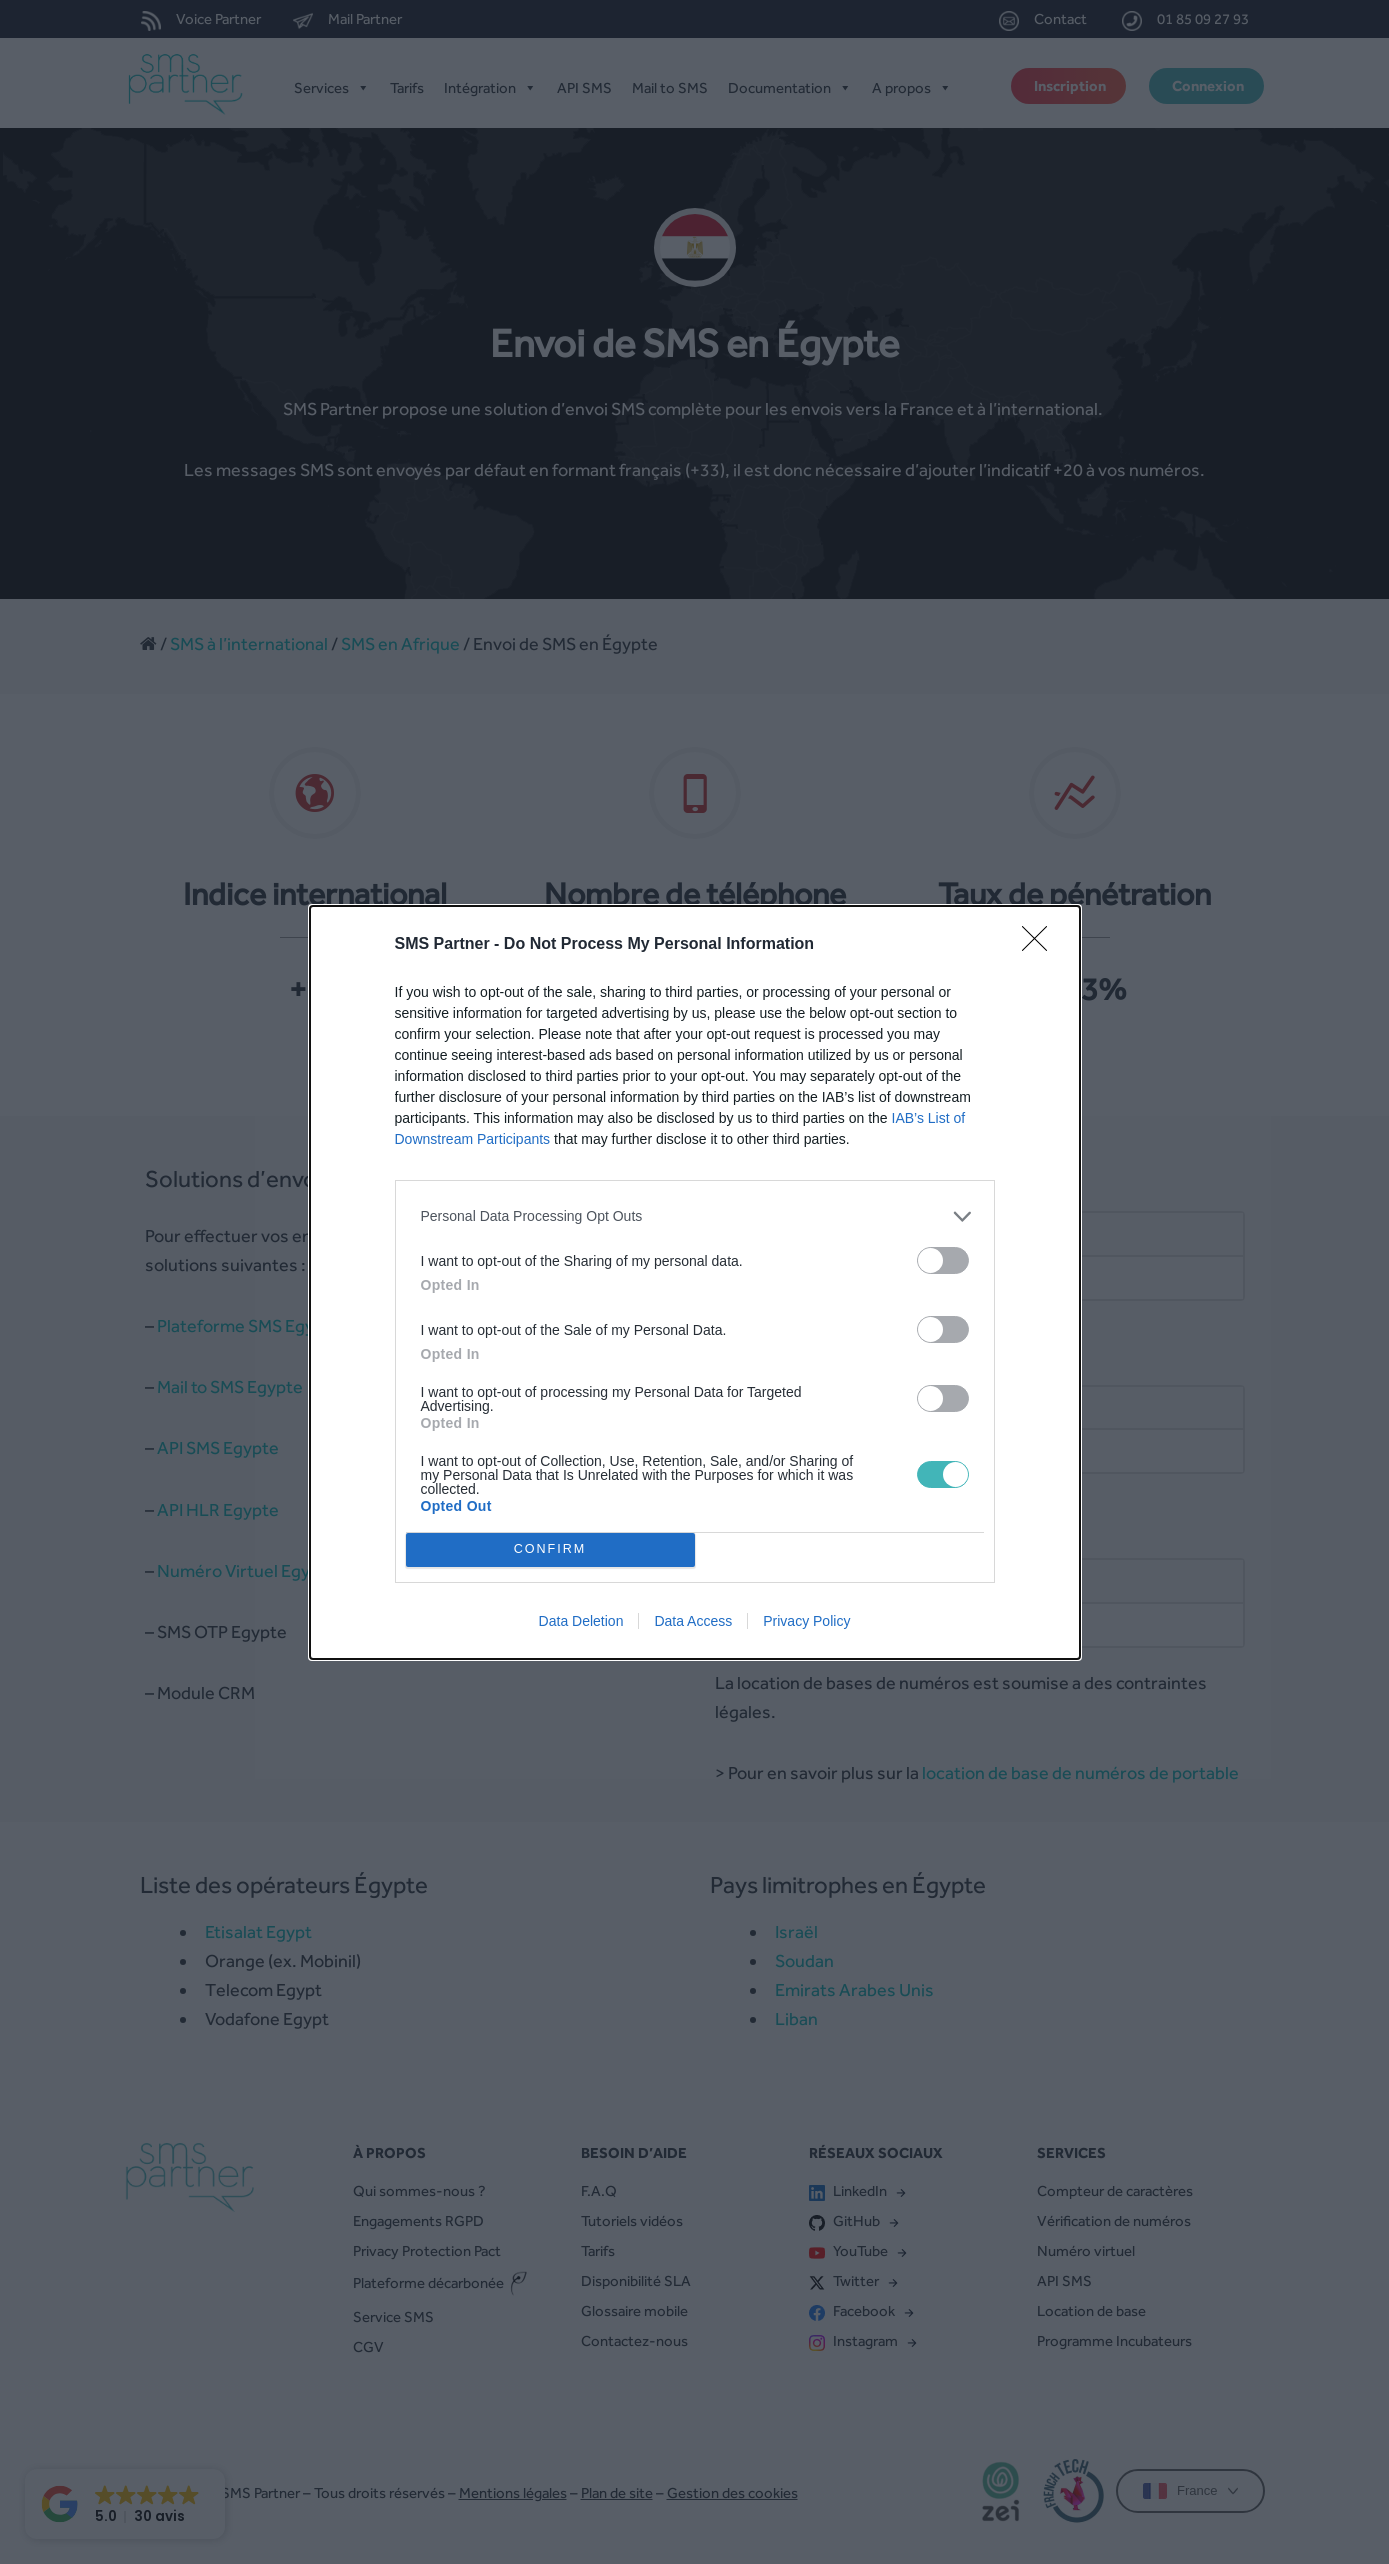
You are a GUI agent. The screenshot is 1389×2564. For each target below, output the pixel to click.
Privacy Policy (806, 1621)
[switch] (943, 1260)
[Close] (1041, 945)
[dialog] (695, 1282)
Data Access (693, 1621)
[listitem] (695, 1216)
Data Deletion (581, 1621)
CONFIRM (550, 1549)
